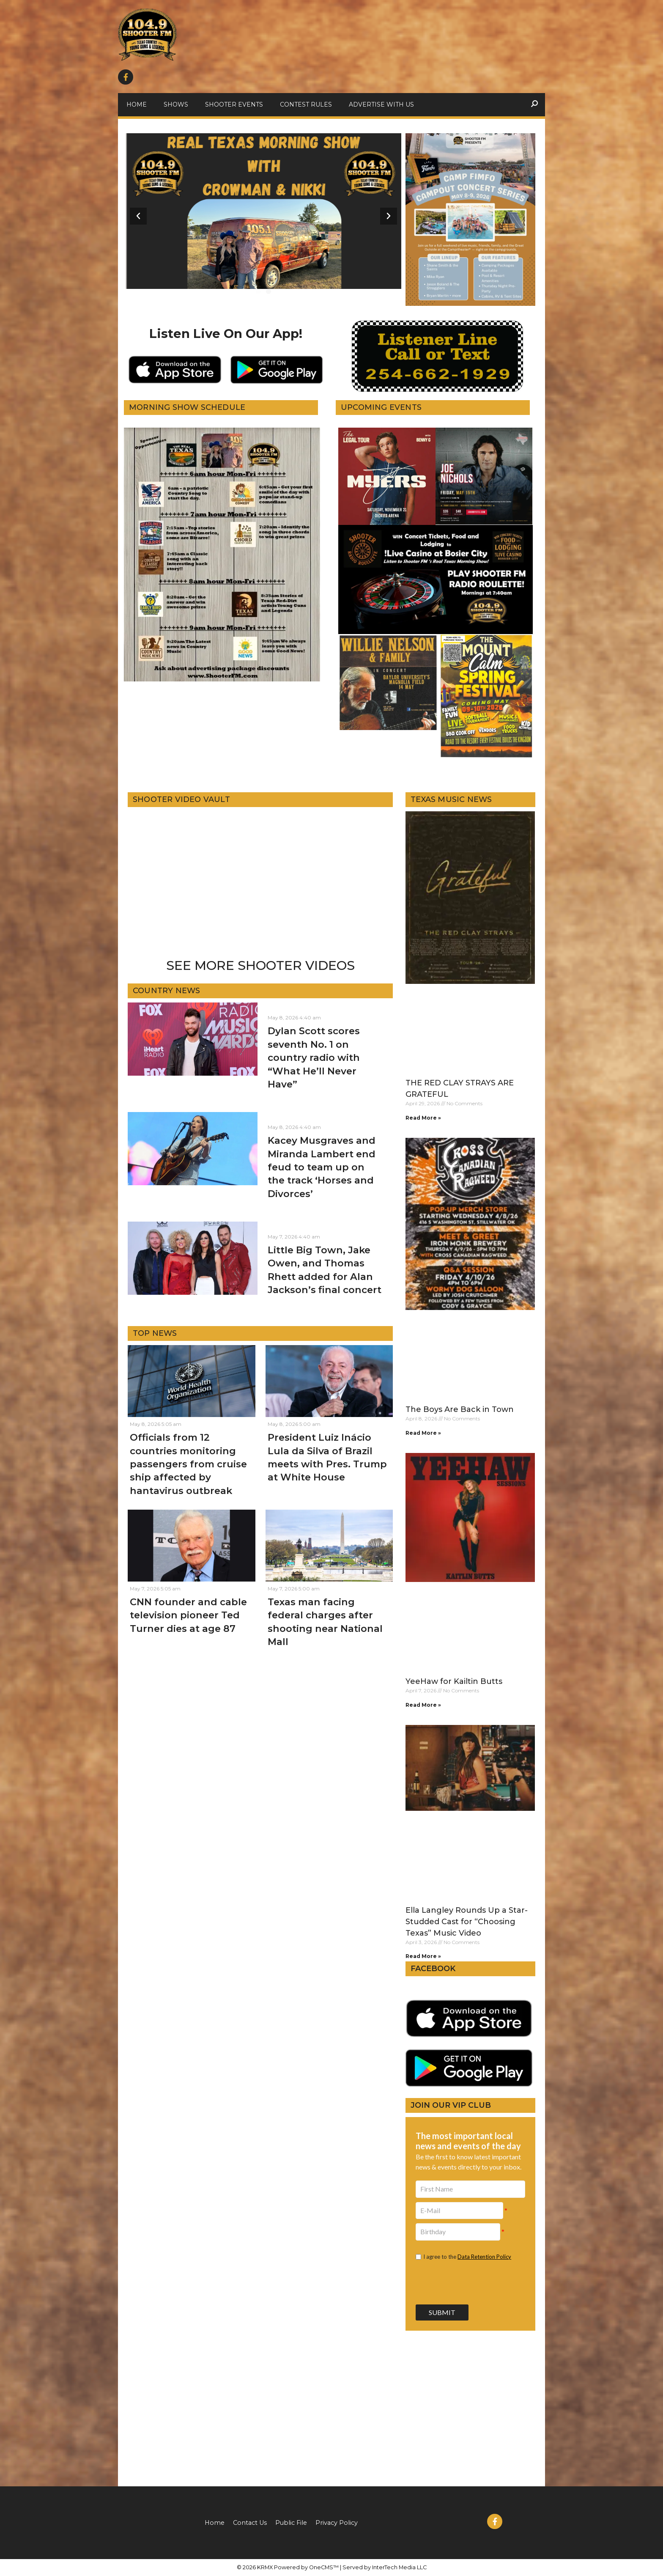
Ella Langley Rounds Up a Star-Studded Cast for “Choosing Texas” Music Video (466, 1922)
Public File (291, 2523)
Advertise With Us (381, 104)
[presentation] (470, 2281)
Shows (176, 104)
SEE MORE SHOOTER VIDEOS (260, 965)
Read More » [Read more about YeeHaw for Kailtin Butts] (423, 1705)
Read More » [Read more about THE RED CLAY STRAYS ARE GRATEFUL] (423, 1118)
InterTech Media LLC (399, 2567)
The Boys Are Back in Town (459, 1409)
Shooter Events (234, 104)
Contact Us (250, 2523)
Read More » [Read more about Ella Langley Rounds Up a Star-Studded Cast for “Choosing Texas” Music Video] (423, 1956)
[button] (258, 291)
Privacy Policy (336, 2523)
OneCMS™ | (325, 2567)
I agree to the (467, 2256)
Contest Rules (306, 104)
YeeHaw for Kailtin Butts (453, 1681)
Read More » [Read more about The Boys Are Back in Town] (423, 1433)
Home (136, 104)
